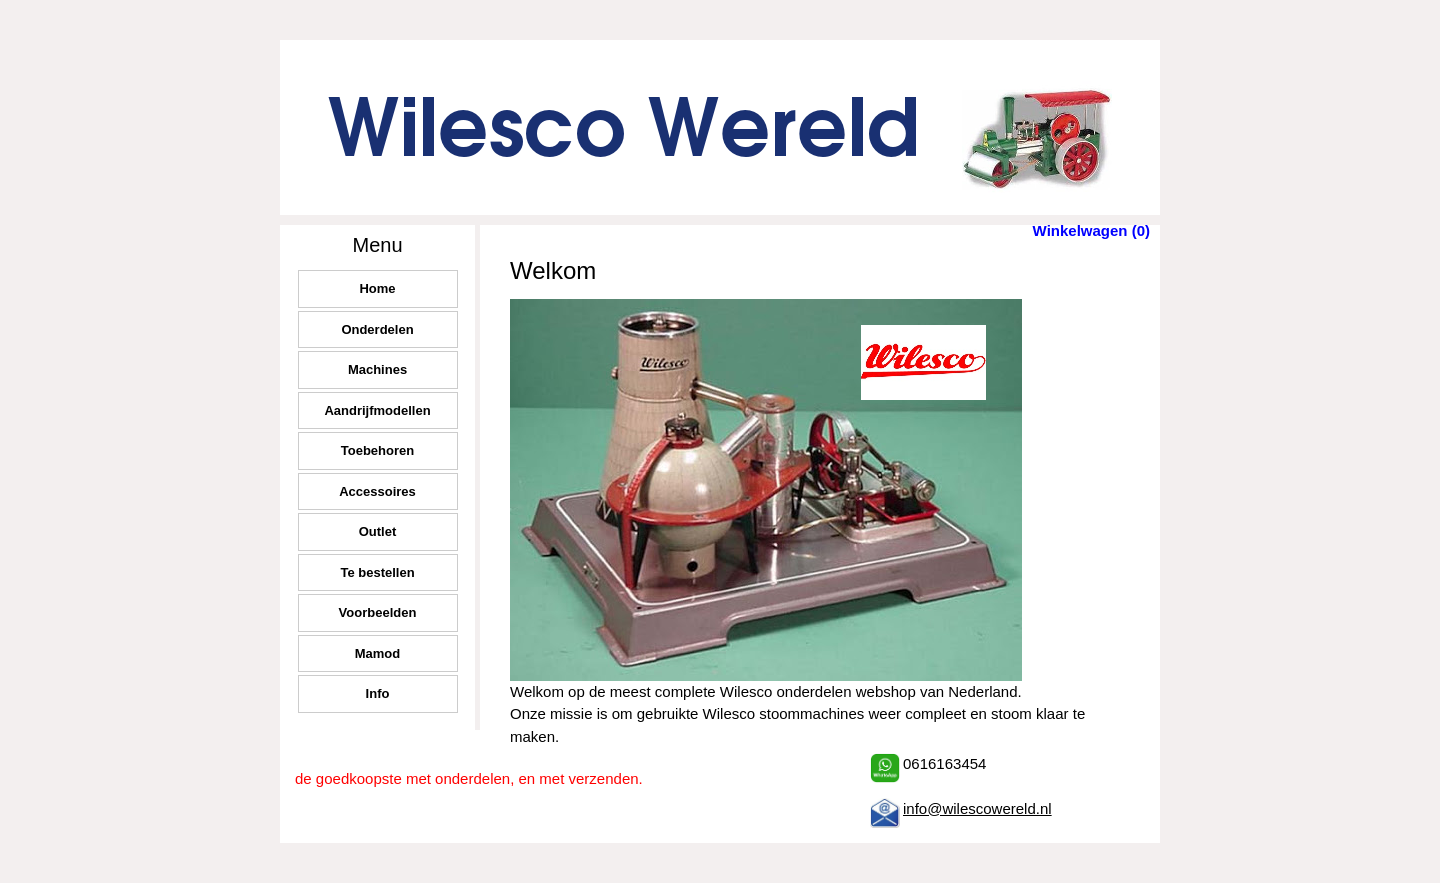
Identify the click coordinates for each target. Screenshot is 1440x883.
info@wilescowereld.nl (977, 808)
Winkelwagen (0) (1091, 230)
